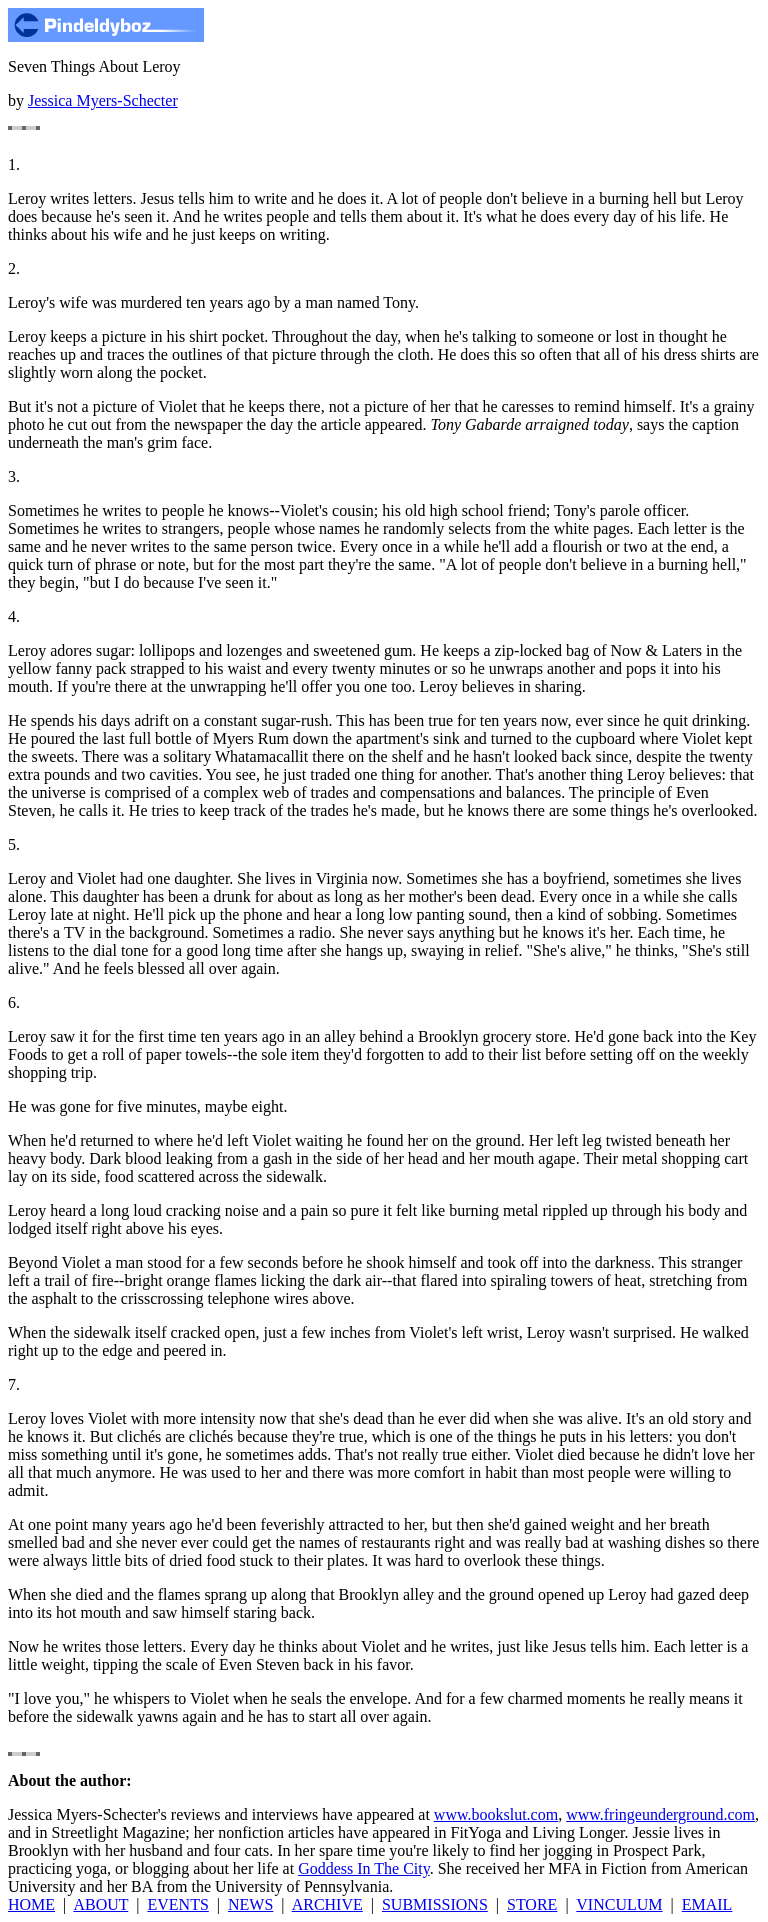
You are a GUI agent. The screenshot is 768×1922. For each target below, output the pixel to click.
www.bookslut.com (496, 1814)
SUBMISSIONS (435, 1904)
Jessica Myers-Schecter (103, 100)
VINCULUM (619, 1904)
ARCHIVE (327, 1904)
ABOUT (100, 1904)
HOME (31, 1904)
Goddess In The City (364, 1868)
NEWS (250, 1904)
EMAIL (707, 1904)
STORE (532, 1904)
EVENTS (177, 1904)
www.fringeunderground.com (660, 1814)
